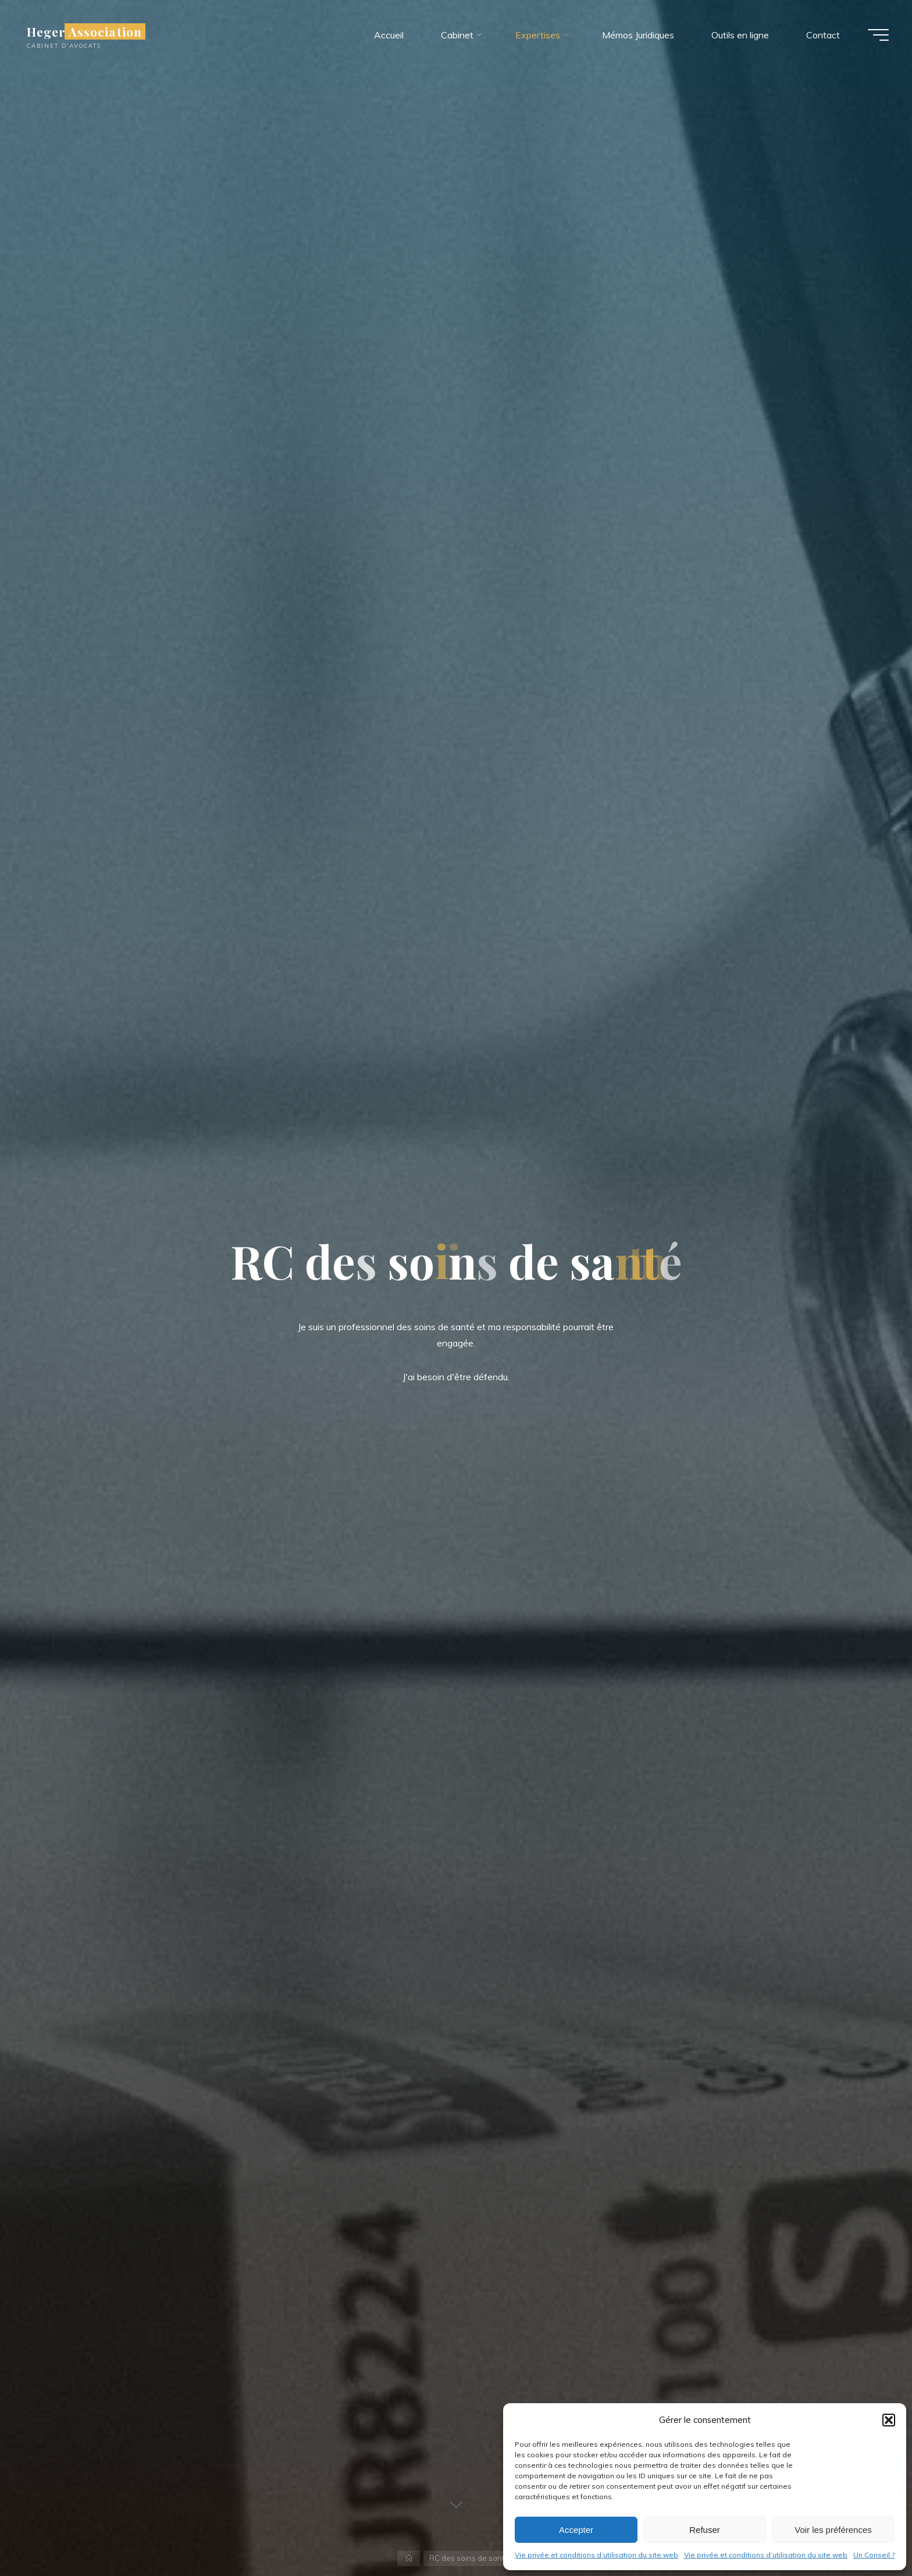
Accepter (576, 2530)
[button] (889, 2420)
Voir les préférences (833, 2530)
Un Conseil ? (874, 2554)
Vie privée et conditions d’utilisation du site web (596, 2554)
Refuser (704, 2530)
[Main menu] (878, 35)
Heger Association (84, 31)
